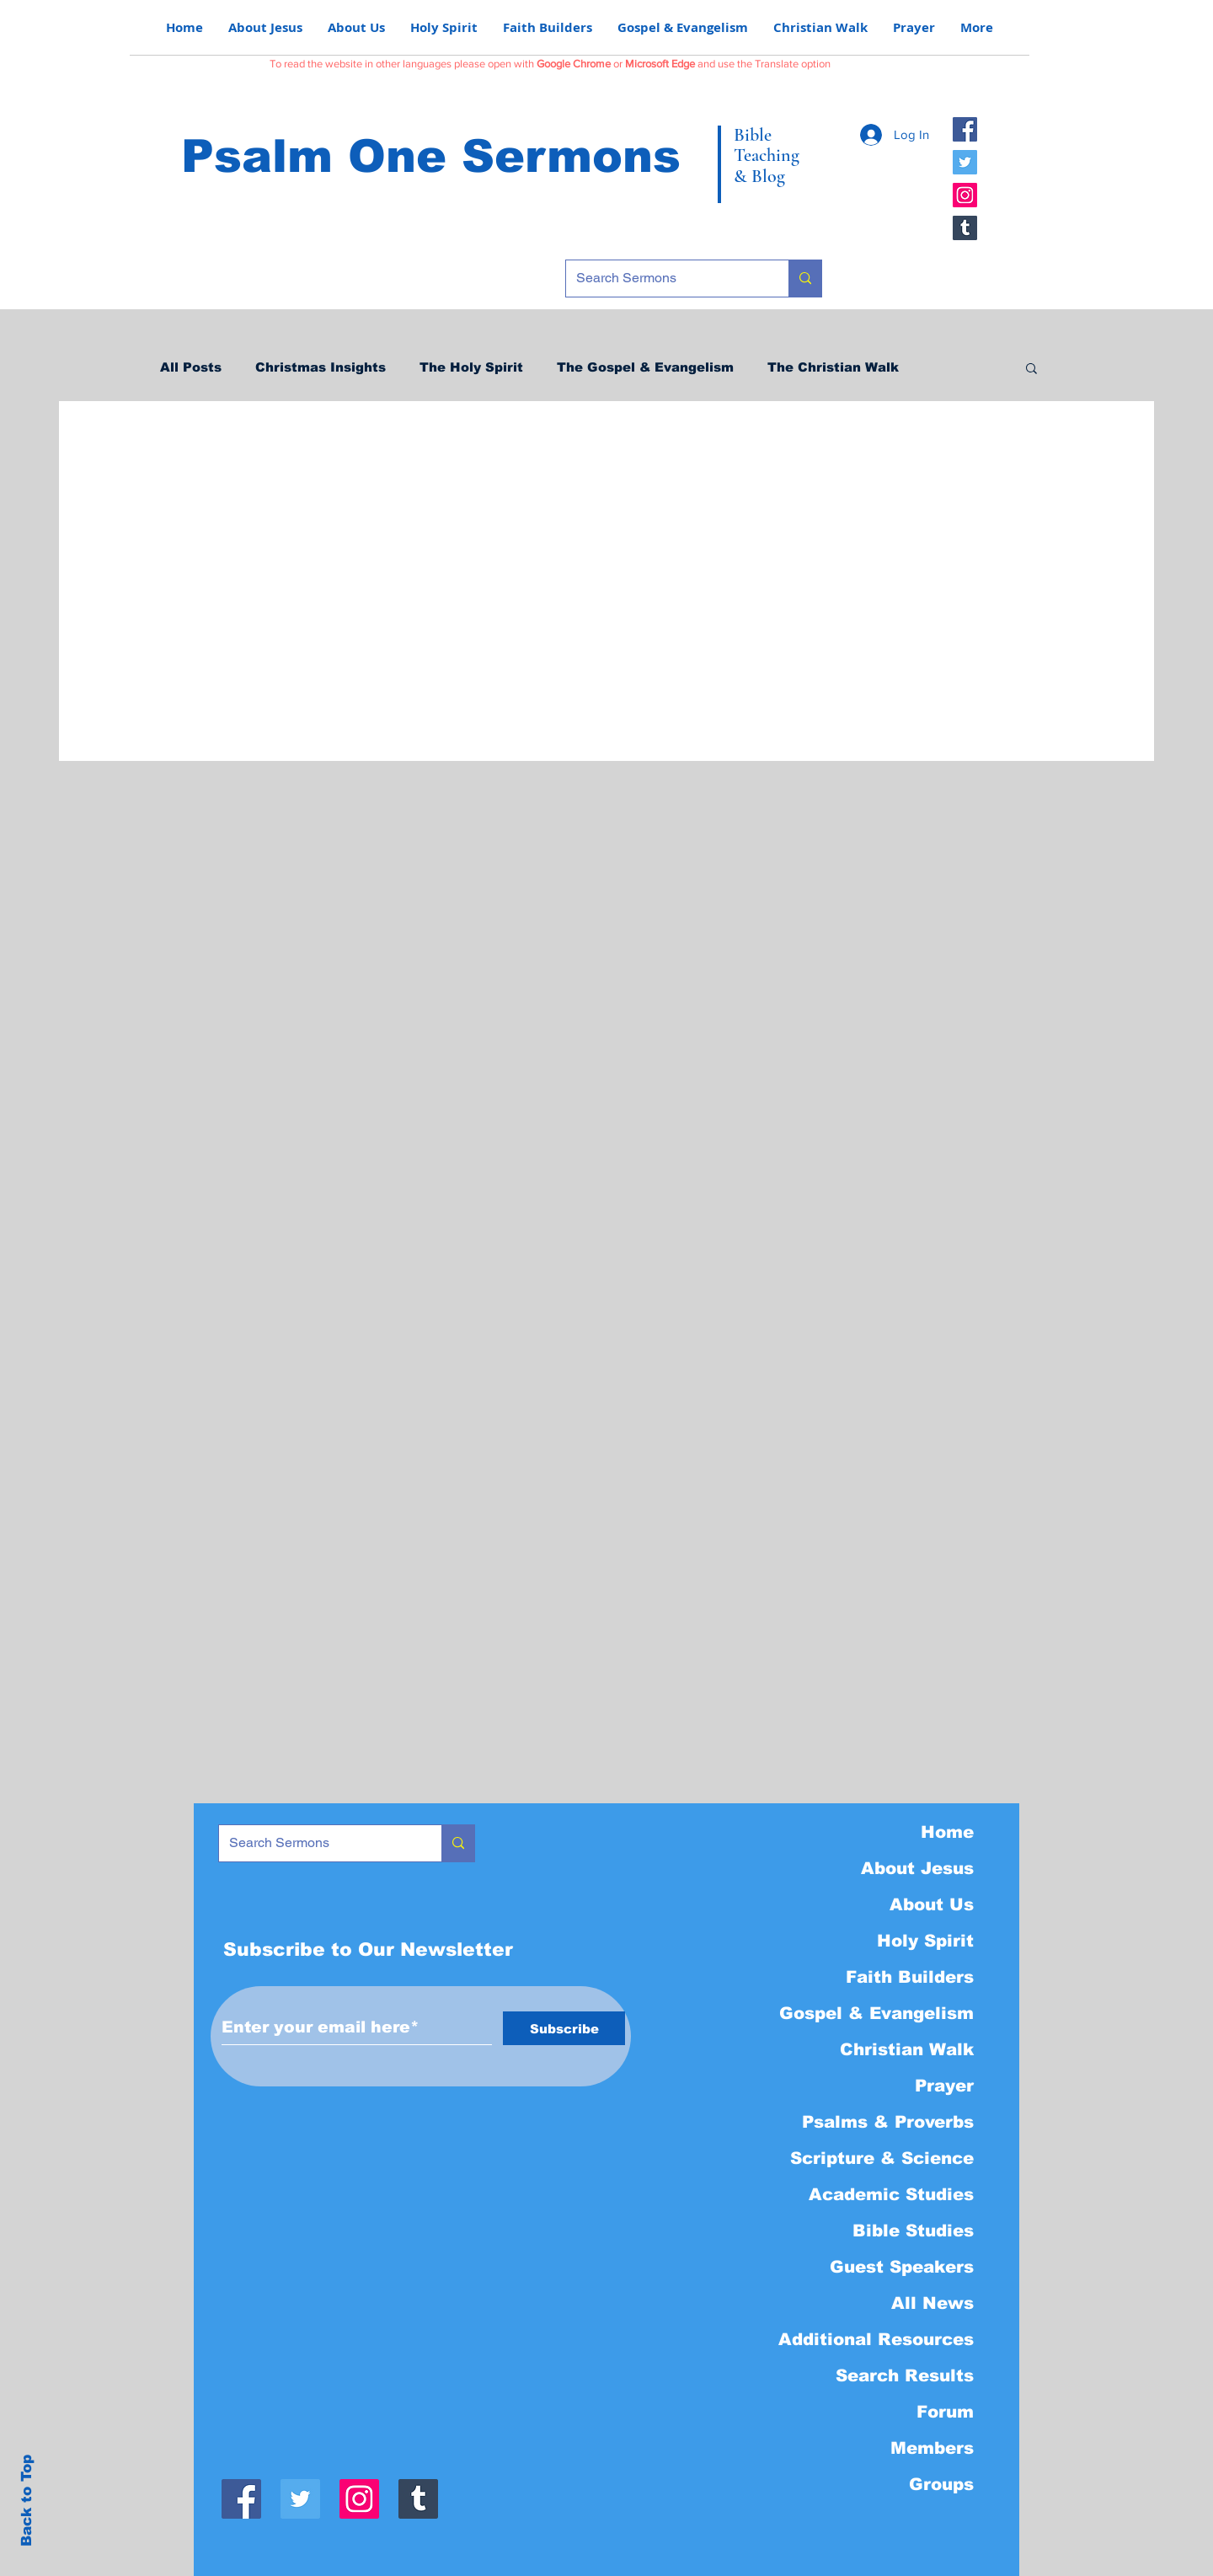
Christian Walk (907, 2049)
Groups (941, 2484)
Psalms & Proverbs (888, 2122)
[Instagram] (965, 195)
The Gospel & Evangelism (645, 367)
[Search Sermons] (664, 278)
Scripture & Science (882, 2158)
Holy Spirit (925, 1940)
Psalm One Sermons (431, 156)
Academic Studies (891, 2194)
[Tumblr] (965, 228)
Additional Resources (876, 2339)
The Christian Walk (833, 367)
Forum (945, 2411)
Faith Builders (910, 1977)
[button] (1031, 369)
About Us (932, 1904)
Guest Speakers (902, 2266)
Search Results (905, 2375)
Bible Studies (913, 2230)
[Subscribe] (564, 2028)
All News (932, 2303)
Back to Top (27, 2501)
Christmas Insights (320, 367)
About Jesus (917, 1868)
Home (947, 1832)
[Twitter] (965, 162)
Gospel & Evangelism (876, 2013)
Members (932, 2448)
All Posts (191, 367)
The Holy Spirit (471, 367)
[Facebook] (965, 129)
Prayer (944, 2085)
